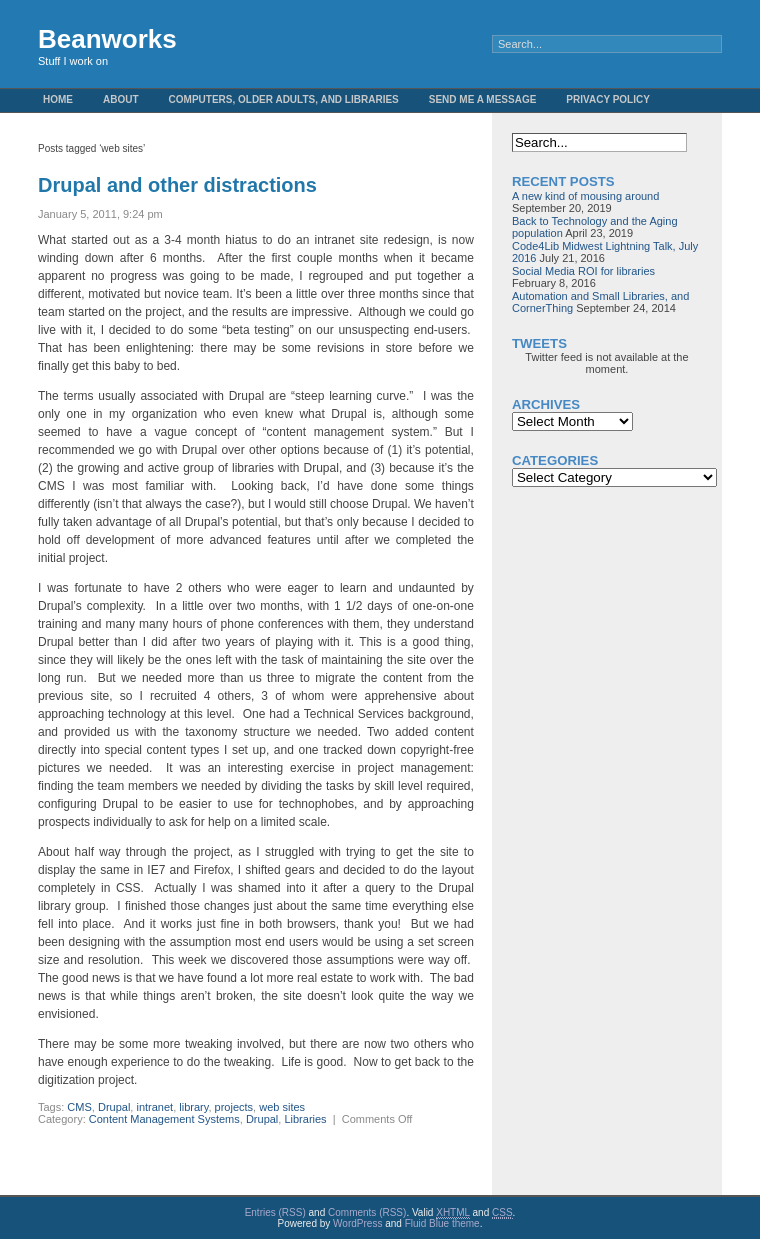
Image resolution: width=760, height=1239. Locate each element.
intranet (154, 1107)
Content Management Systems (164, 1119)
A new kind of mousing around (585, 196)
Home (58, 99)
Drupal (114, 1107)
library (193, 1107)
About (121, 99)
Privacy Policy (608, 99)
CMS (79, 1107)
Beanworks (107, 39)
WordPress (357, 1223)
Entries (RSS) (275, 1212)
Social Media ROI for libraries (583, 271)
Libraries (305, 1119)
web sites (282, 1107)
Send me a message (483, 99)
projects (234, 1107)
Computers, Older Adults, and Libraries (284, 99)
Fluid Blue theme (442, 1223)
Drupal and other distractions (177, 185)
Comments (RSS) (367, 1212)
